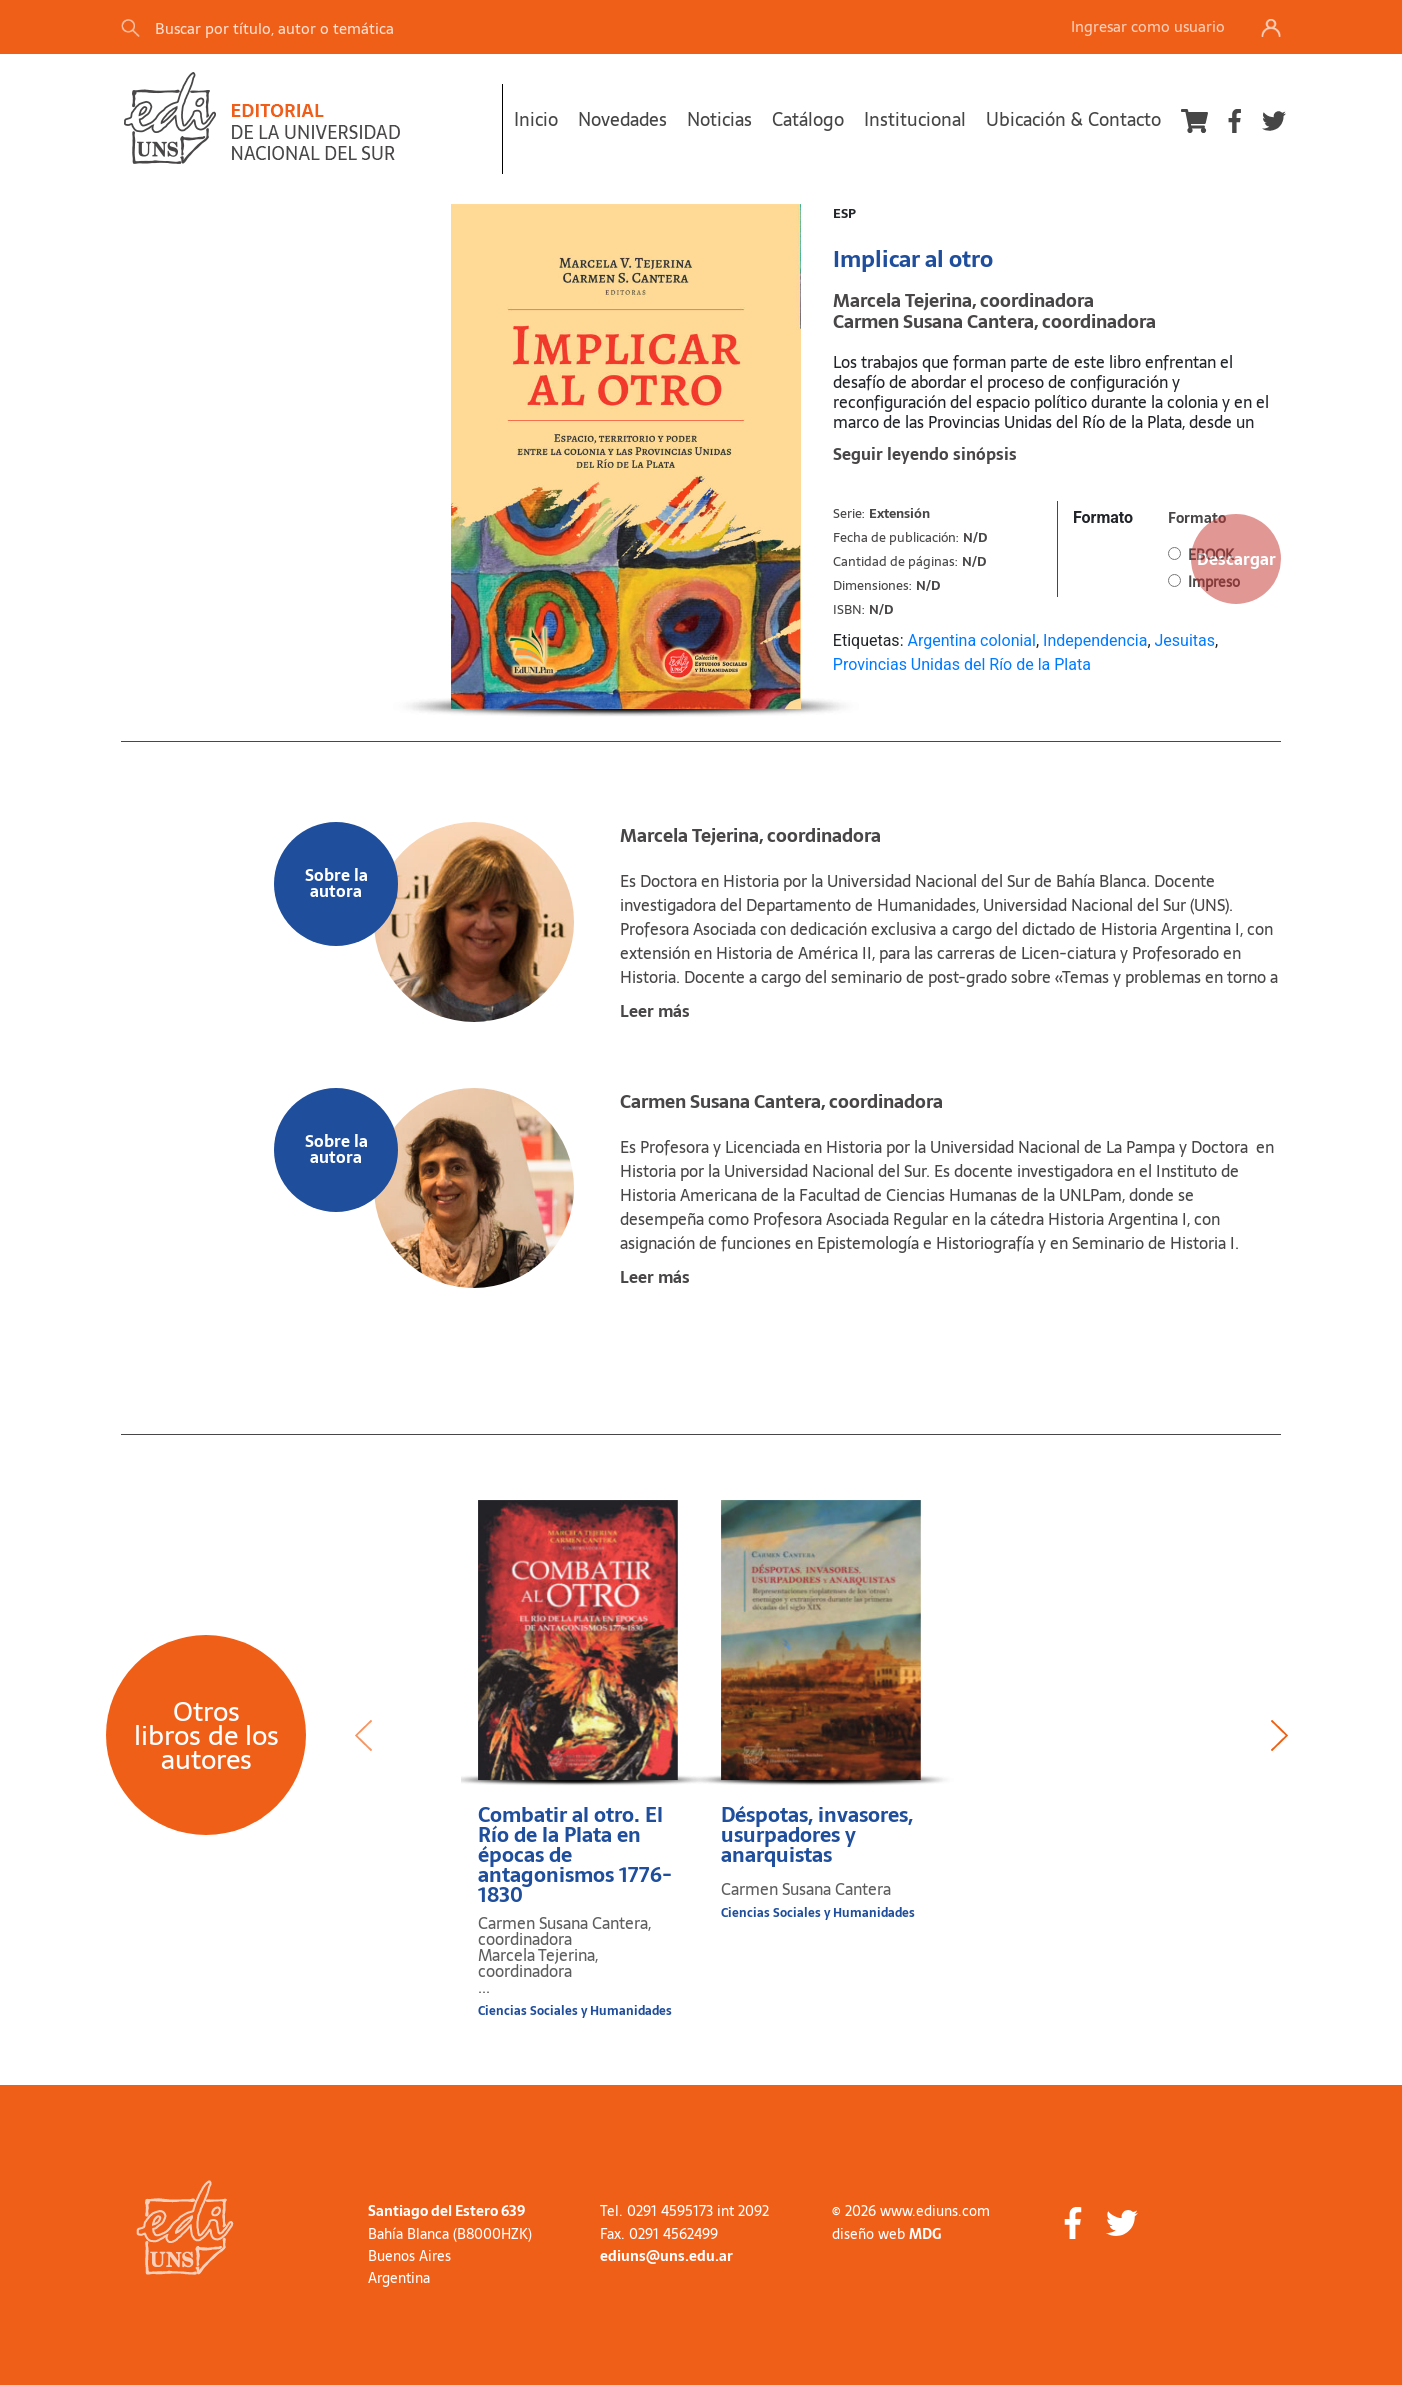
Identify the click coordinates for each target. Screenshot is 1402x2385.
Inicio (536, 119)
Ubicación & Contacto (1073, 119)
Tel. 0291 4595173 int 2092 (684, 2211)
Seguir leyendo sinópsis (925, 454)
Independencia (1095, 640)
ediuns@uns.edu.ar (666, 2256)
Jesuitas (1185, 640)
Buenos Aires (409, 2256)
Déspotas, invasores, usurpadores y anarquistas (817, 1835)
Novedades (622, 119)
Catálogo (808, 119)
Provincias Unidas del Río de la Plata (962, 664)
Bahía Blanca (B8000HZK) (450, 2234)
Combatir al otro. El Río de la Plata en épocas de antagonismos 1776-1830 (575, 1855)
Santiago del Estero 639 (446, 2211)
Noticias (719, 119)
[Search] (400, 27)
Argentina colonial (971, 640)
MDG (925, 2234)
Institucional (915, 119)
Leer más (655, 1011)
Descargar (1236, 559)
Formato (1103, 517)
